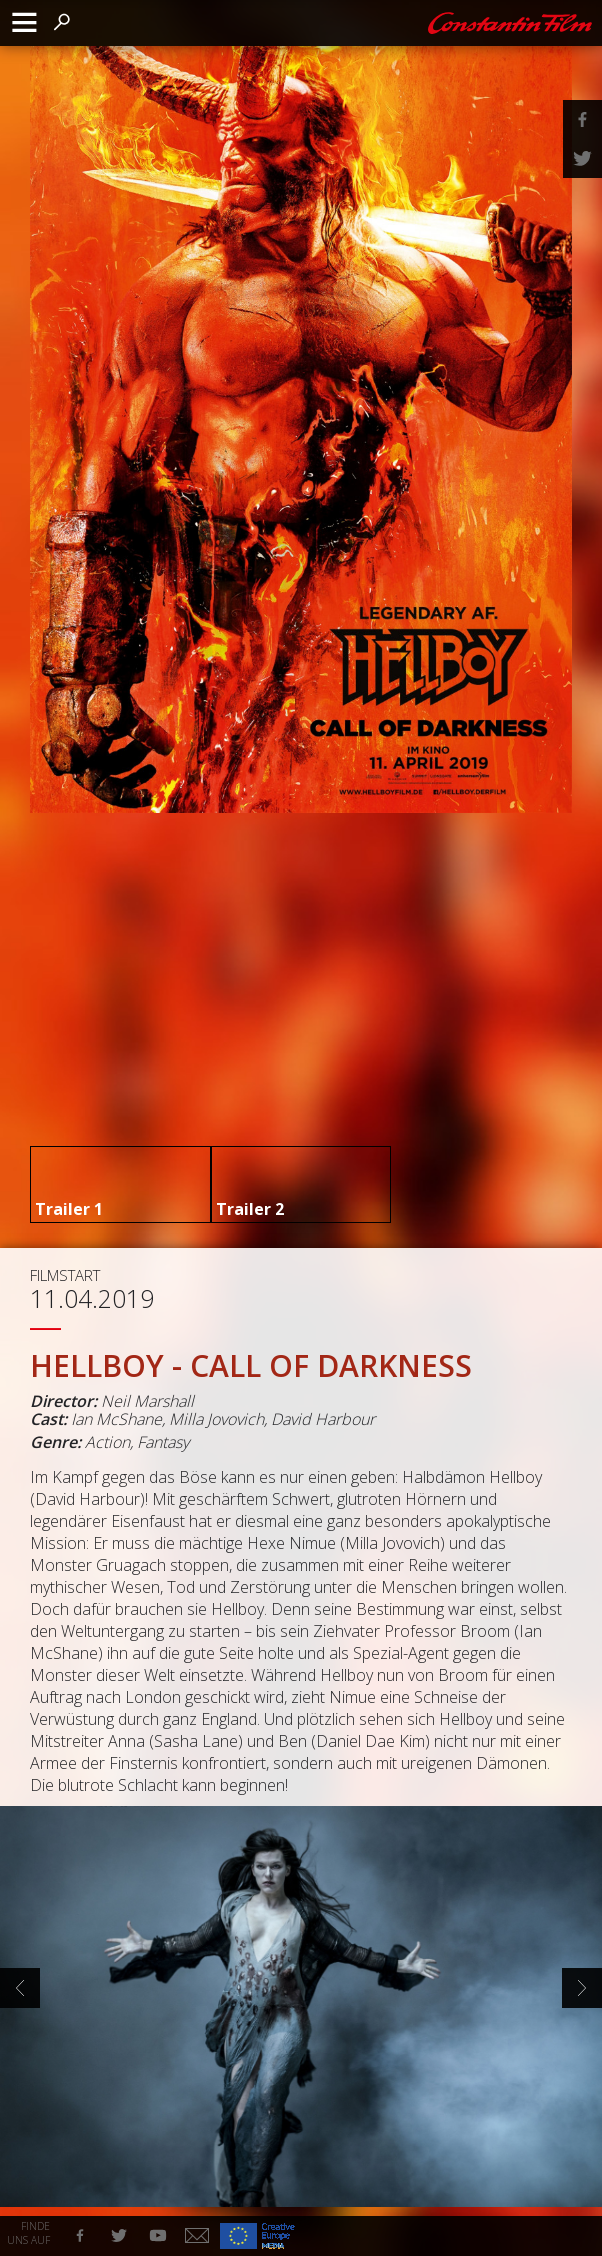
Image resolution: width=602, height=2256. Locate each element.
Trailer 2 (250, 1209)
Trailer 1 (69, 1209)
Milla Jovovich (216, 1419)
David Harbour (323, 1419)
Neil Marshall (147, 1401)
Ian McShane (116, 1419)
